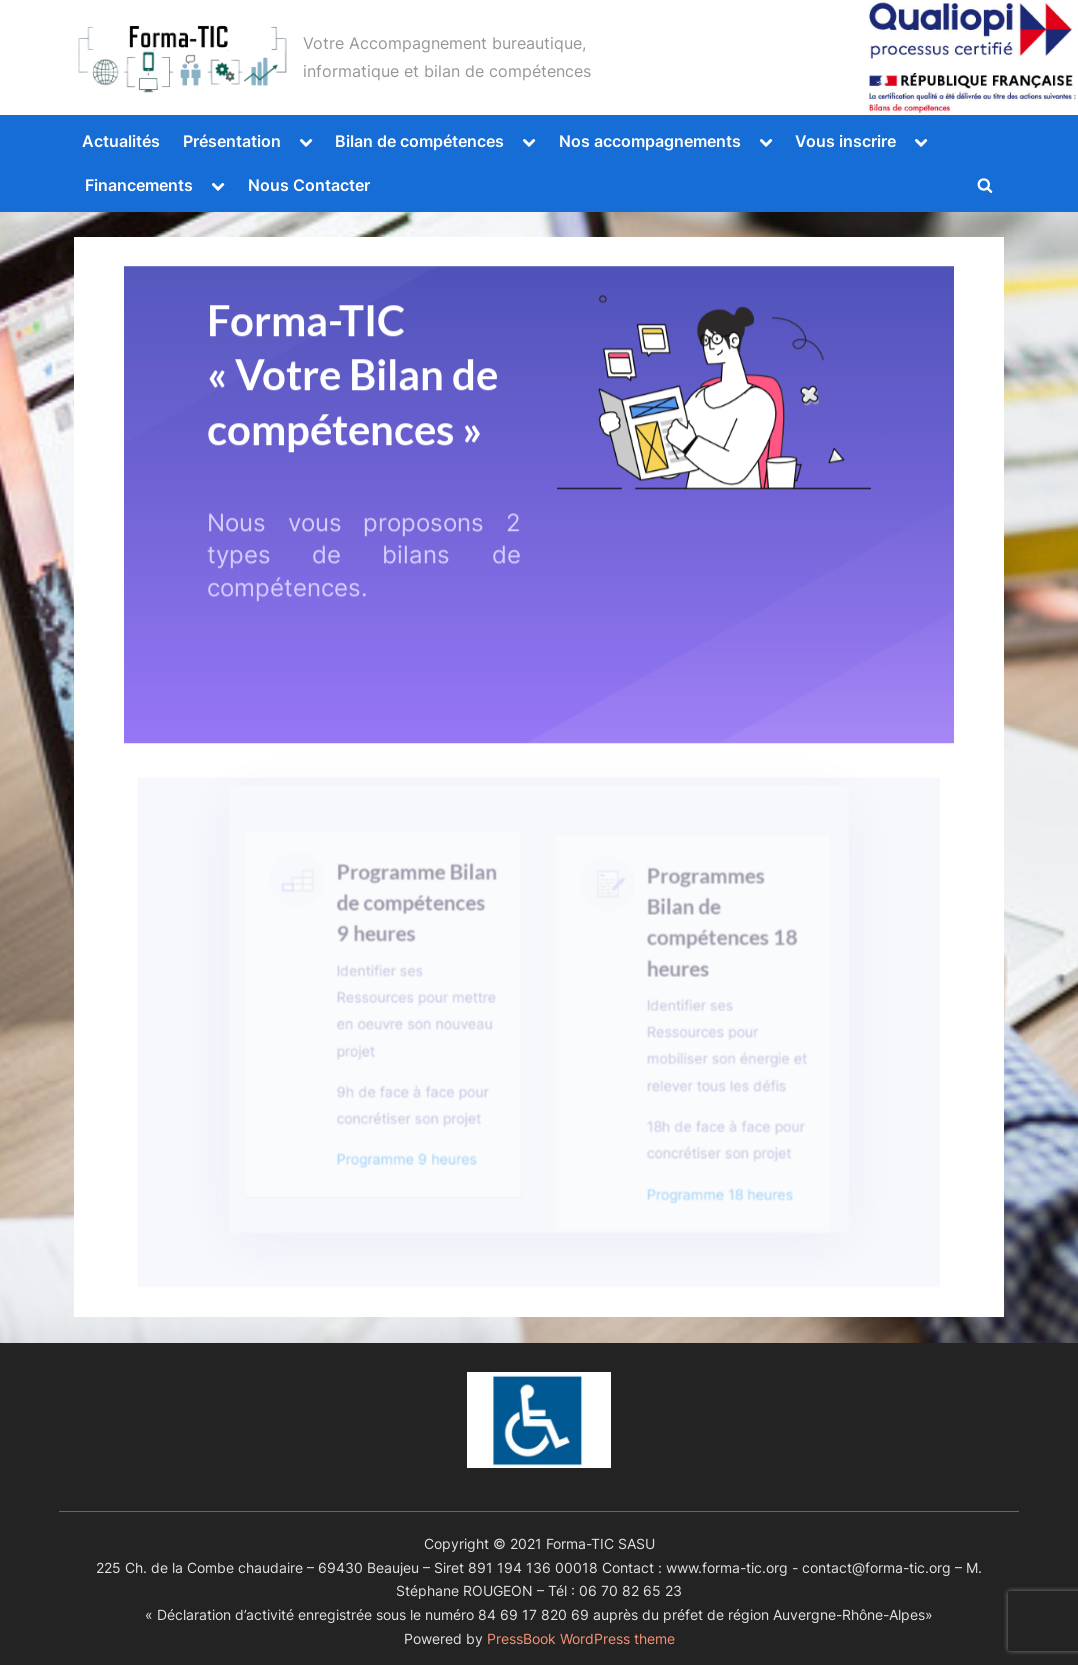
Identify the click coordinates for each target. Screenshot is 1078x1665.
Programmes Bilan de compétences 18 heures (714, 950)
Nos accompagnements (650, 141)
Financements (139, 185)
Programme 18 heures (711, 1195)
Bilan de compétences (419, 141)
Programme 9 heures (410, 1162)
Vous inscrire (845, 141)
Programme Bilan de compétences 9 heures (419, 930)
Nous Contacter (309, 185)
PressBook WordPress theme (581, 1639)
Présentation (232, 141)
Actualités (121, 141)
